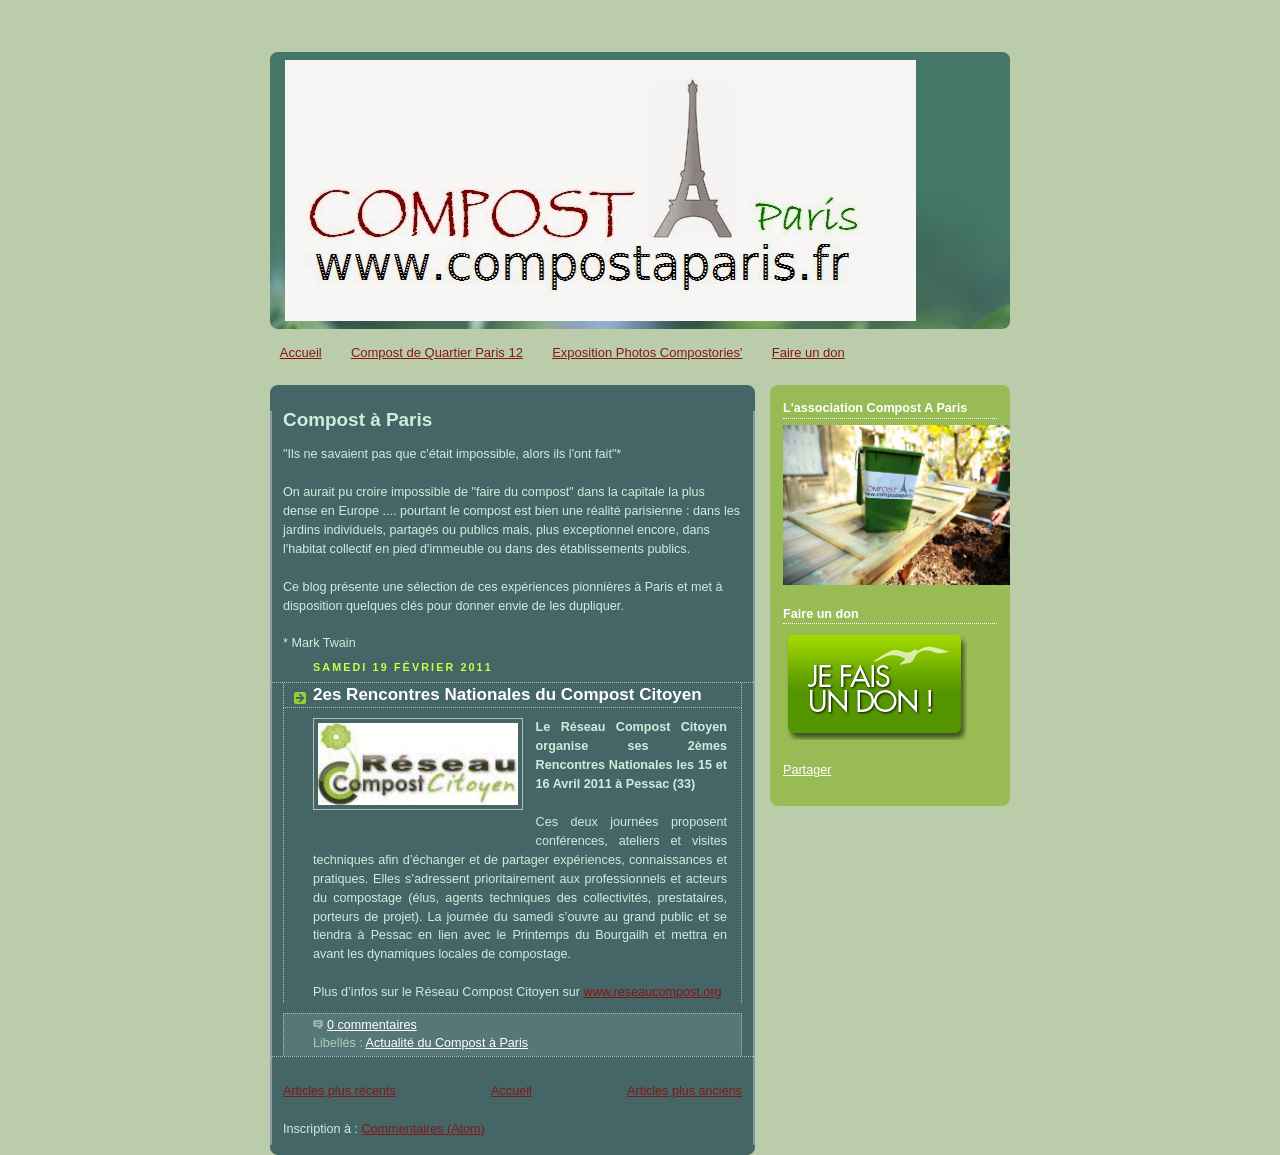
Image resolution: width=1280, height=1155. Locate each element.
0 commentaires (372, 1025)
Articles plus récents (339, 1091)
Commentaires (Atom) (423, 1129)
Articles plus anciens (684, 1091)
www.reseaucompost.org (653, 992)
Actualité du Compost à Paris (447, 1043)
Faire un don (808, 352)
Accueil (301, 352)
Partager (807, 770)
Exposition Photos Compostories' (647, 352)
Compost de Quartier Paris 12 (437, 352)
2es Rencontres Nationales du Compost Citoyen (507, 694)
